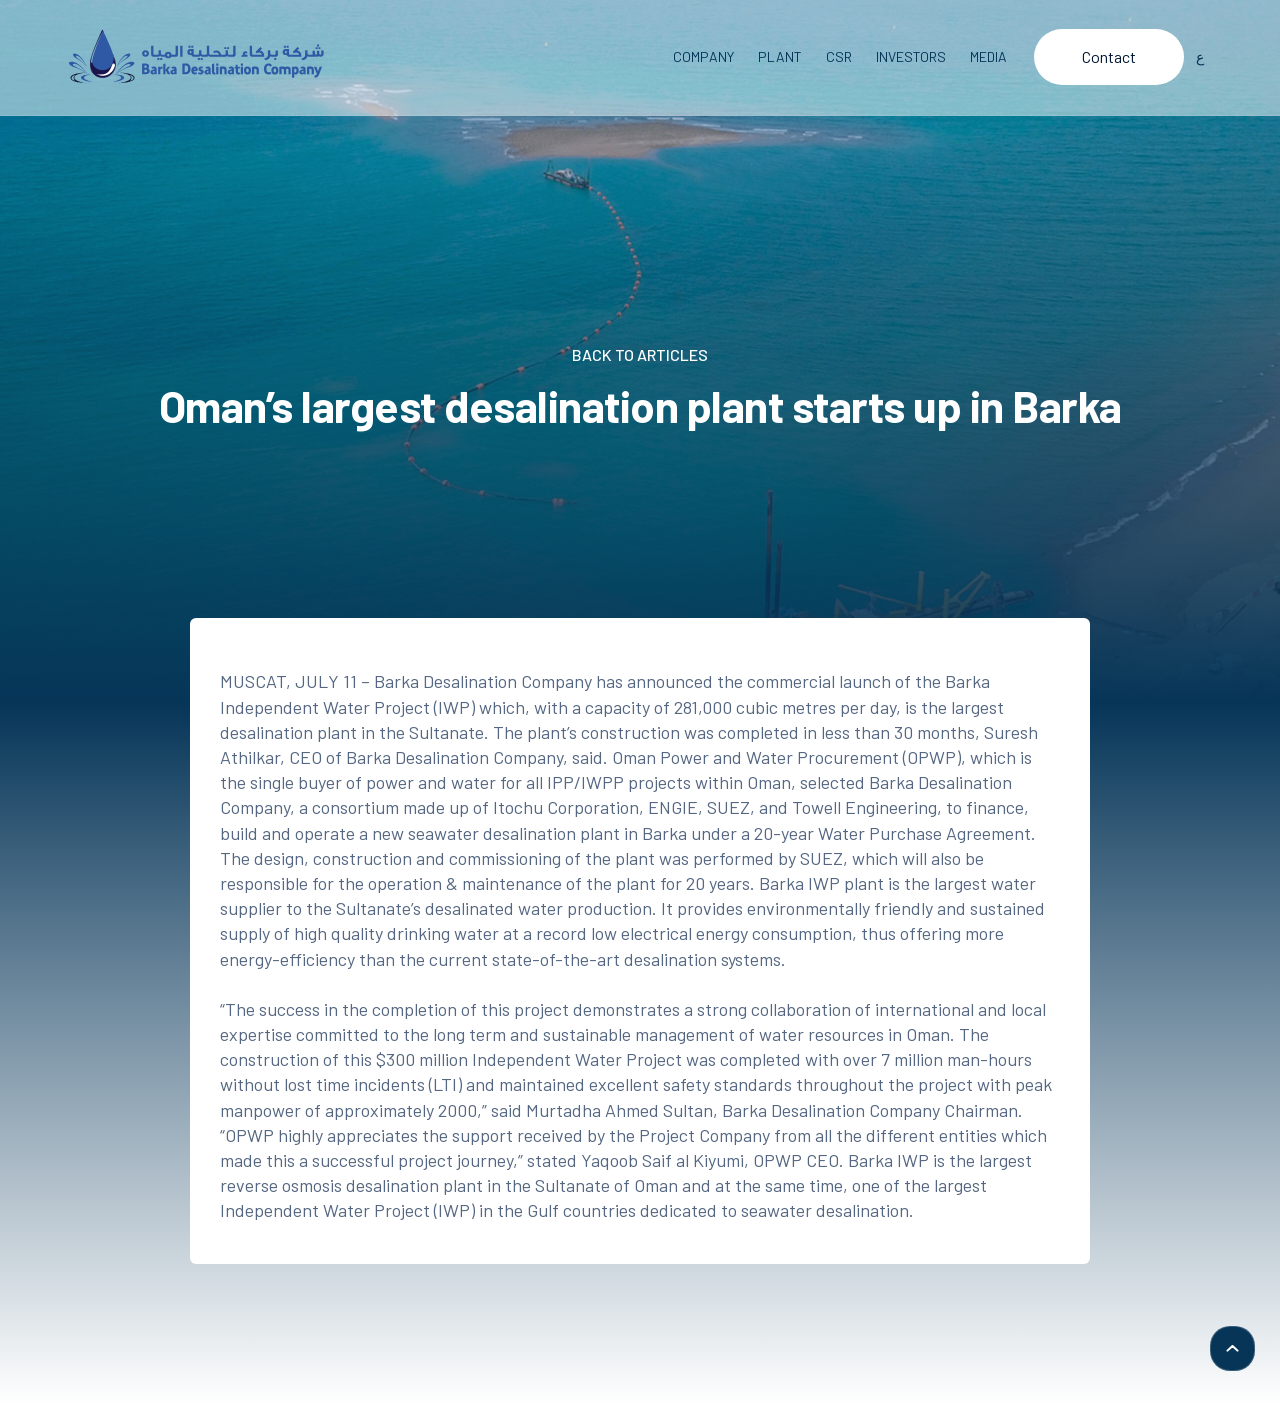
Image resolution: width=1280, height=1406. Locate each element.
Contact (1109, 56)
